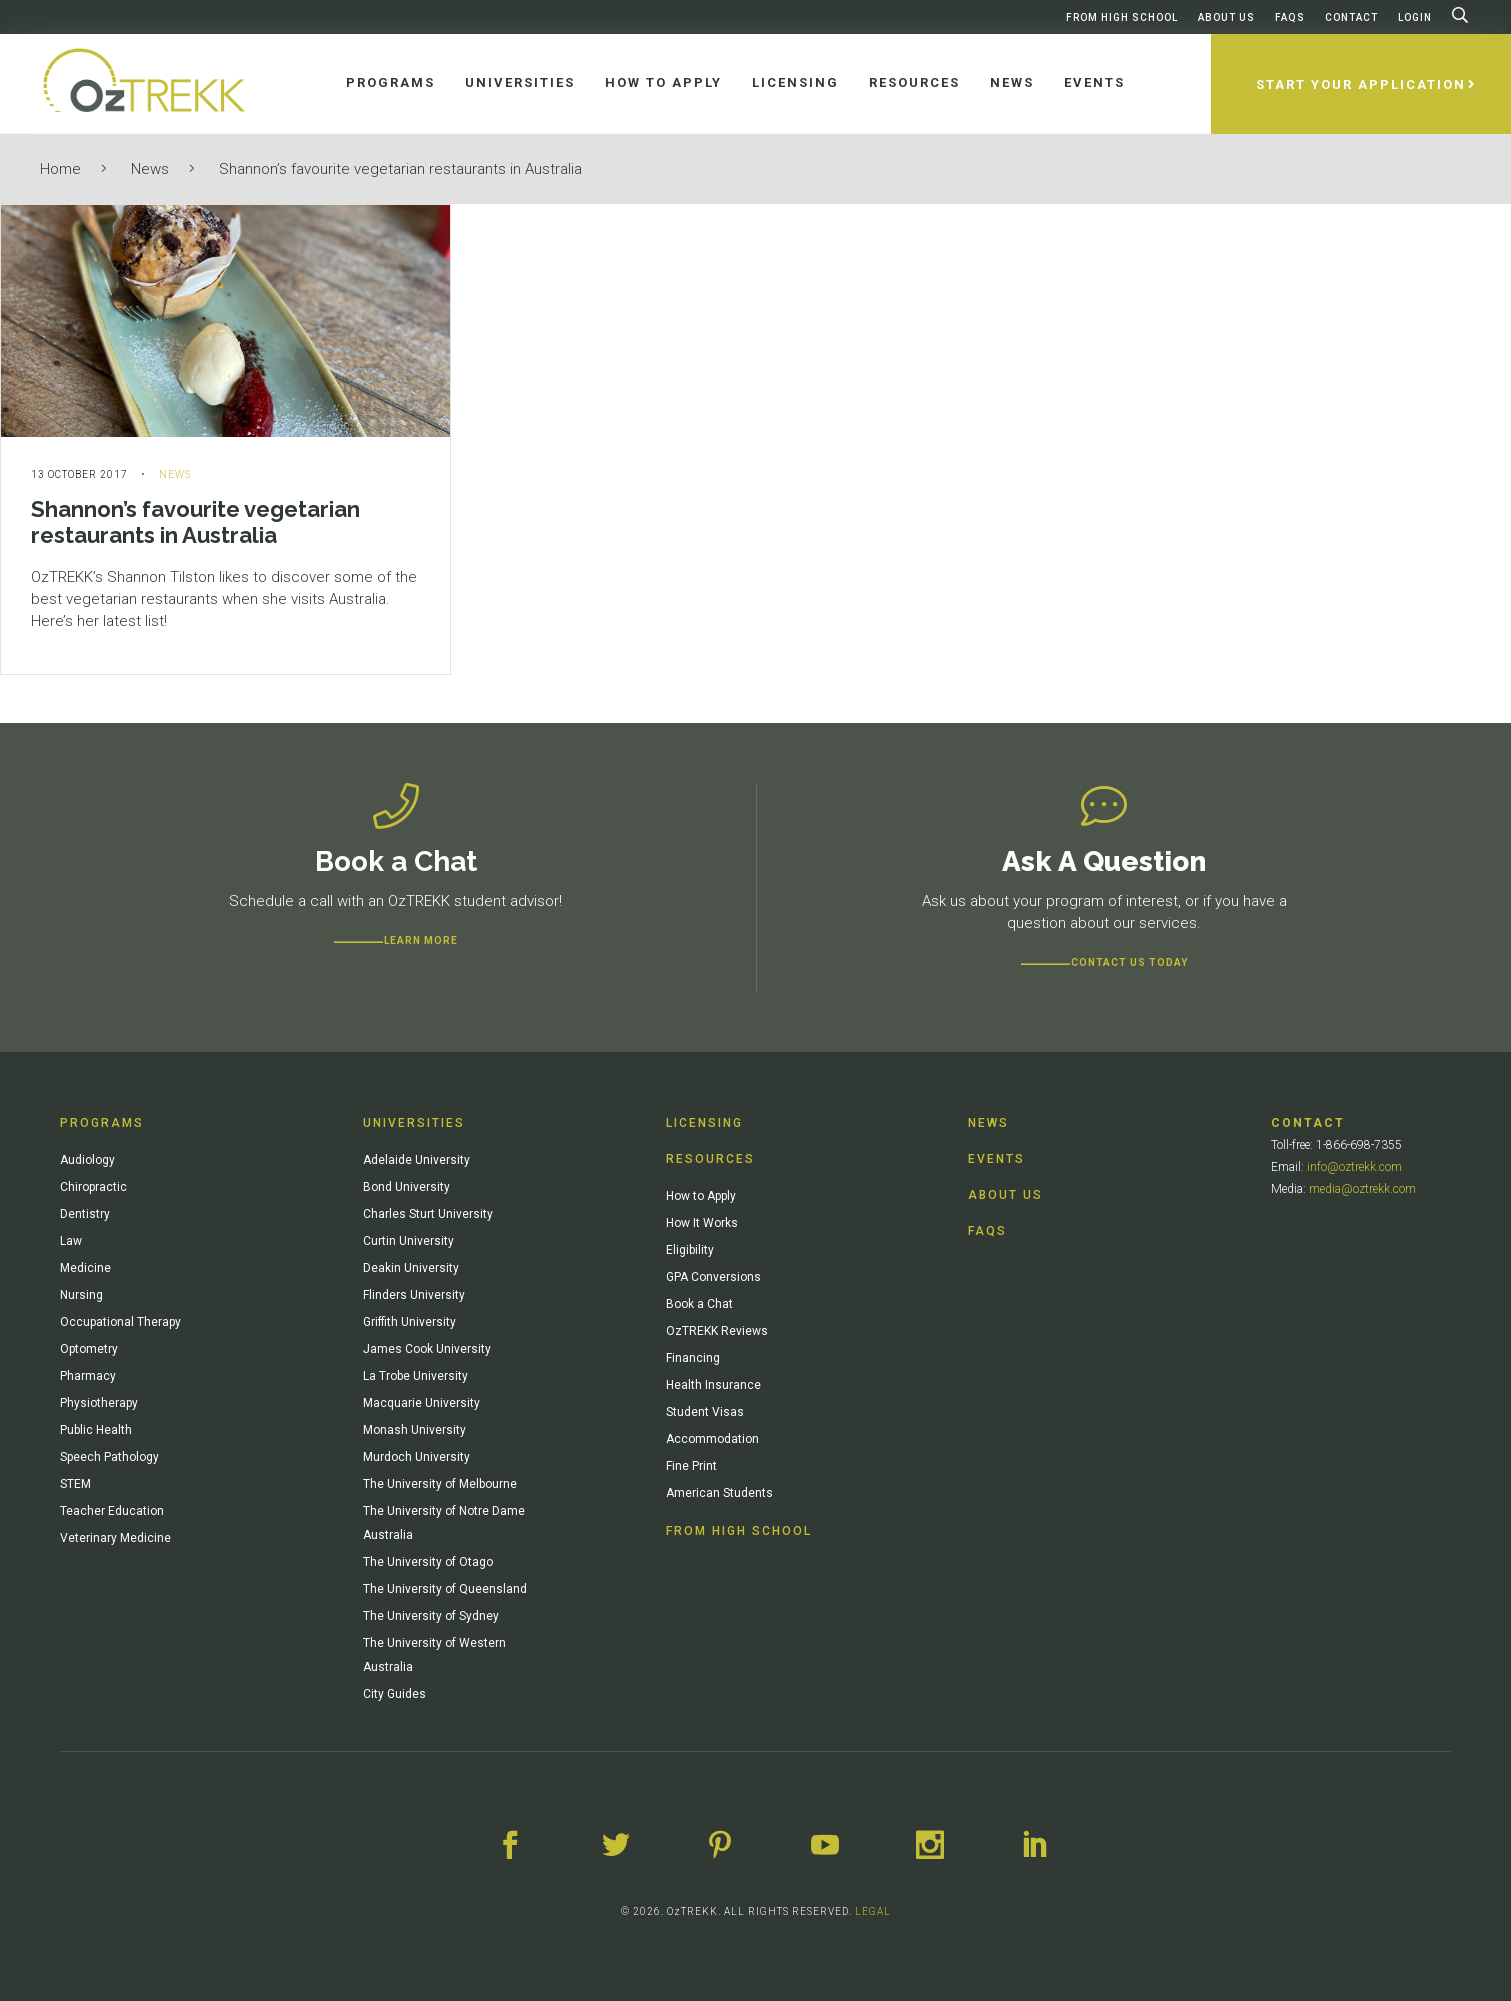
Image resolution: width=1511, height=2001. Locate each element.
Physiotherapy (99, 1403)
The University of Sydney (431, 1616)
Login (1415, 17)
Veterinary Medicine (115, 1538)
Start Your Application (1361, 84)
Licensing (704, 1123)
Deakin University (411, 1268)
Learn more (421, 940)
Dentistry (85, 1214)
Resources (710, 1159)
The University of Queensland (445, 1589)
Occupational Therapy (120, 1322)
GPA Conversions (713, 1277)
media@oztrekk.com (1362, 1189)
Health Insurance (713, 1385)
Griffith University (409, 1322)
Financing (693, 1358)
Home (60, 169)
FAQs (1290, 17)
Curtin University (408, 1241)
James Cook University (427, 1349)
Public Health (96, 1430)
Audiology (87, 1160)
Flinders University (414, 1295)
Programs (102, 1123)
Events (996, 1159)
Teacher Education (112, 1511)
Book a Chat (699, 1304)
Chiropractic (93, 1187)
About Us (1226, 17)
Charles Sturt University (428, 1214)
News (150, 169)
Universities (414, 1123)
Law (71, 1241)
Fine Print (691, 1466)
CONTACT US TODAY (1129, 962)
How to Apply (701, 1196)
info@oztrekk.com (1354, 1167)
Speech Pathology (109, 1457)
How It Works (702, 1223)
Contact (1351, 17)
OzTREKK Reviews (717, 1331)
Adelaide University (416, 1160)
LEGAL (873, 1911)
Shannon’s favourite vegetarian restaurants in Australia (400, 169)
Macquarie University (421, 1403)
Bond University (406, 1187)
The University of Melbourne (440, 1484)
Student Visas (705, 1412)
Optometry (89, 1349)
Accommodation (712, 1439)
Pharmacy (88, 1376)
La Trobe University (415, 1376)
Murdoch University (416, 1457)
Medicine (85, 1268)
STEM (75, 1484)
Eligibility (690, 1250)
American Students (719, 1493)
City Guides (394, 1694)
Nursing (81, 1295)
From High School (1122, 17)
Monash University (414, 1430)
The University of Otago (428, 1562)
